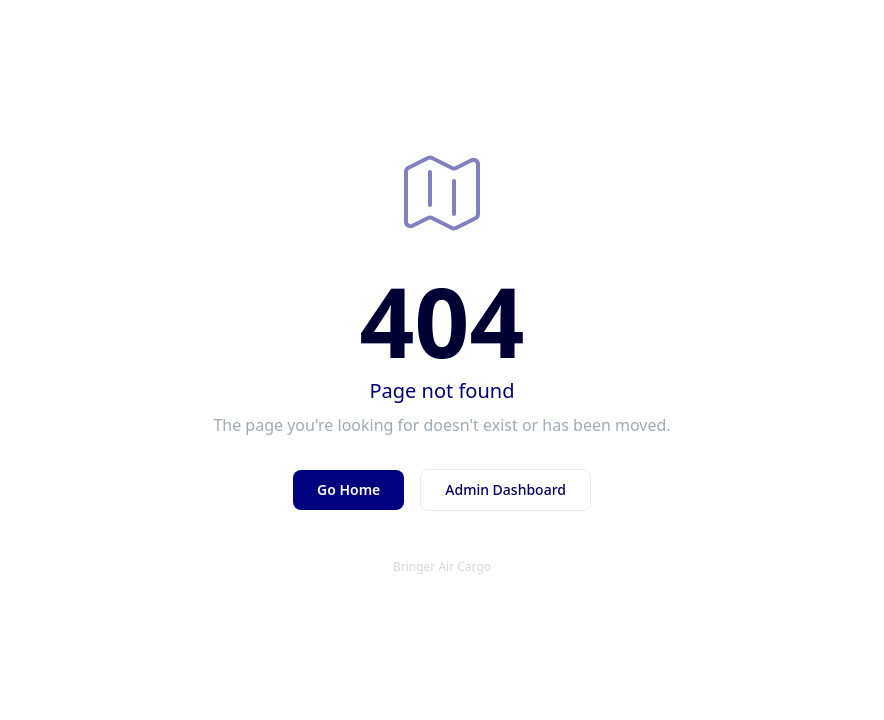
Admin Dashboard (505, 489)
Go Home (348, 489)
